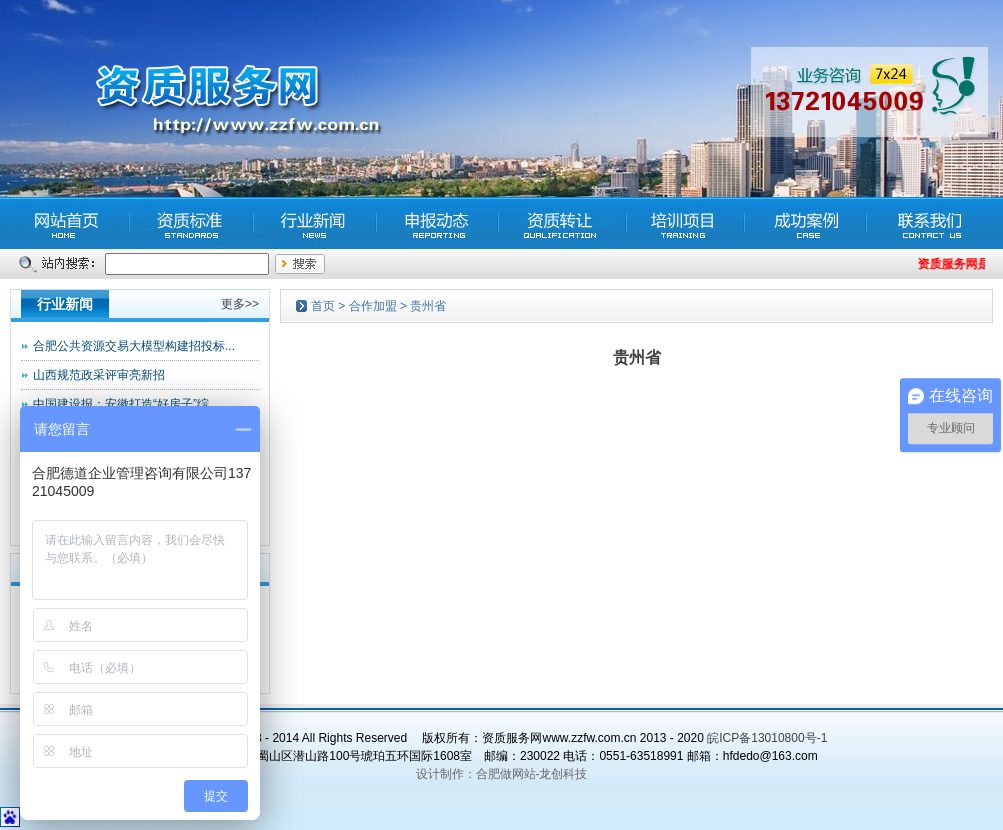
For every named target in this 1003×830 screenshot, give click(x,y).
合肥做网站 (506, 774)
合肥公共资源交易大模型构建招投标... (134, 346)
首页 (323, 306)
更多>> (240, 304)
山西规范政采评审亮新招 (99, 375)
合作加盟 (373, 306)
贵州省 (428, 306)
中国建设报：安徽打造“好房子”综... (126, 404)
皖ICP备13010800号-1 (767, 738)
